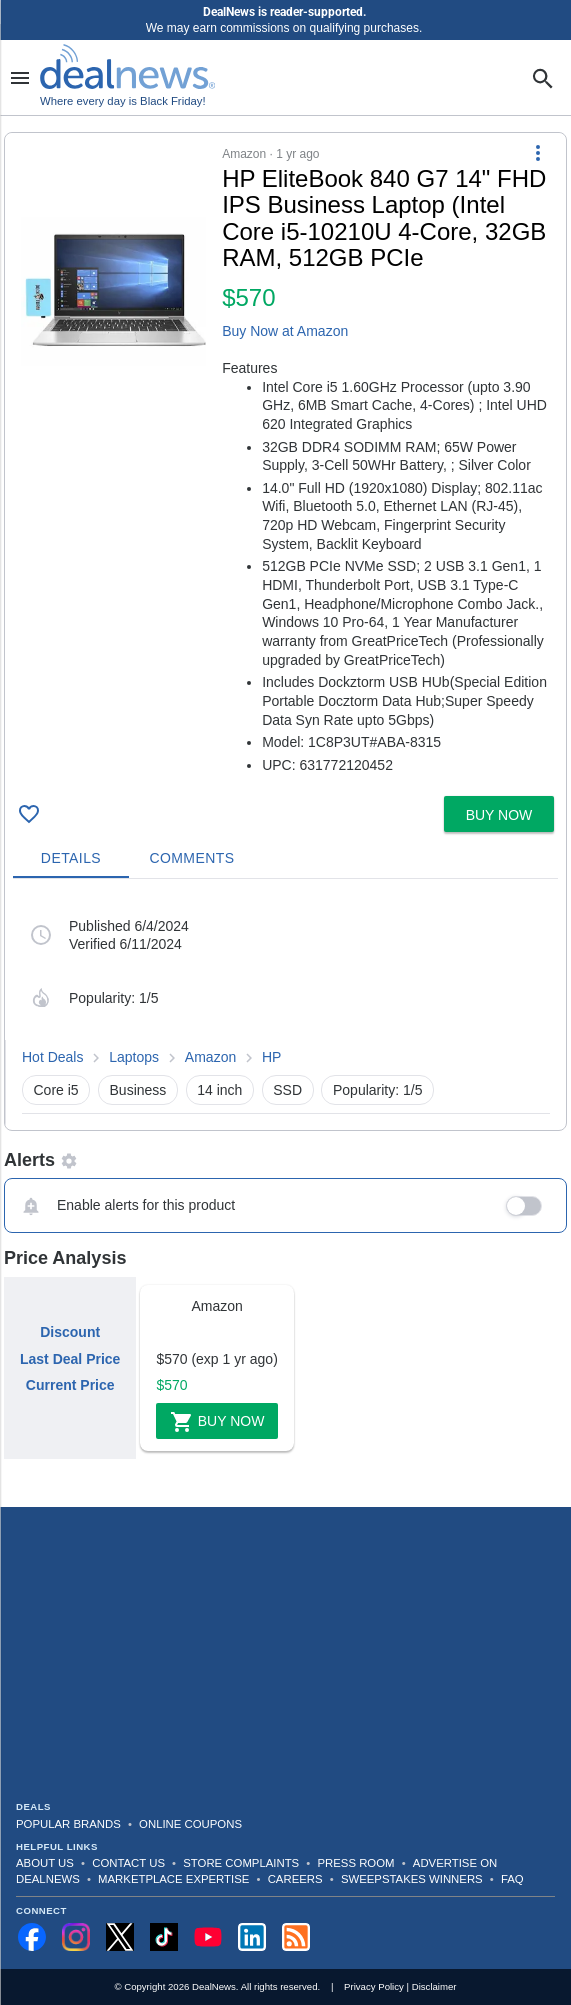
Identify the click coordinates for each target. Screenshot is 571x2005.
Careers (295, 1879)
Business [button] (138, 1090)
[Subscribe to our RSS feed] (296, 1937)
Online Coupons (190, 1824)
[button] (285, 460)
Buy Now (217, 1422)
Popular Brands (68, 1824)
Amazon (210, 1057)
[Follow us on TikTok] (164, 1937)
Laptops (134, 1057)
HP (271, 1057)
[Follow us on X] (120, 1937)
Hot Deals (52, 1057)
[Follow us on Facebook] (32, 1937)
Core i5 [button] (56, 1090)
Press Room (356, 1863)
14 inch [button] (219, 1090)
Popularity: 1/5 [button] (378, 1090)
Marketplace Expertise (173, 1879)
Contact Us (128, 1863)
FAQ (512, 1879)
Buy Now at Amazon (285, 331)
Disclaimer (434, 1986)
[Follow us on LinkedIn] (252, 1937)
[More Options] (538, 153)
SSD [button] (287, 1090)
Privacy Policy (374, 1986)
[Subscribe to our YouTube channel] (208, 1937)
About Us (45, 1863)
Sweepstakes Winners (412, 1879)
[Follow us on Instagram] (76, 1937)
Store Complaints (241, 1863)
